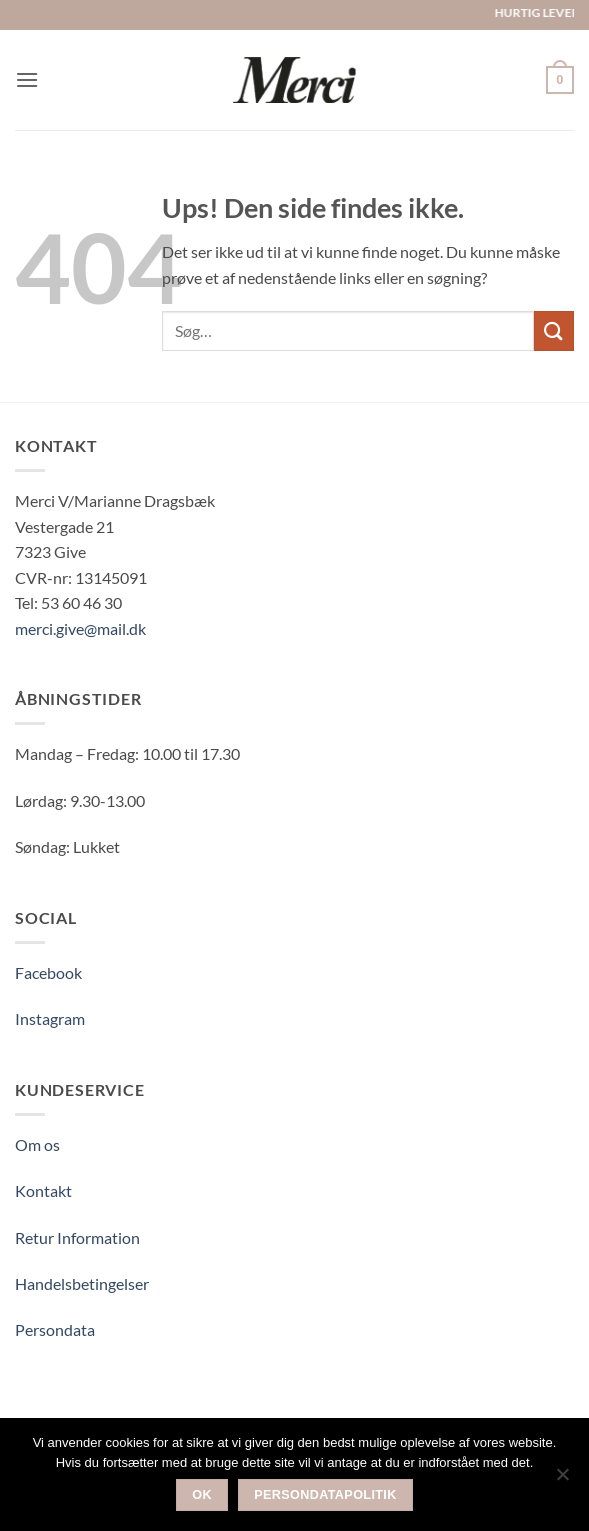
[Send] (554, 330)
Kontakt (43, 1190)
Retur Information (77, 1237)
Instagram (50, 1018)
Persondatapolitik (325, 1495)
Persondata (55, 1329)
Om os (37, 1144)
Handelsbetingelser (82, 1283)
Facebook (48, 972)
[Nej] (562, 1480)
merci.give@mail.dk (80, 628)
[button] (27, 79)
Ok (202, 1495)
